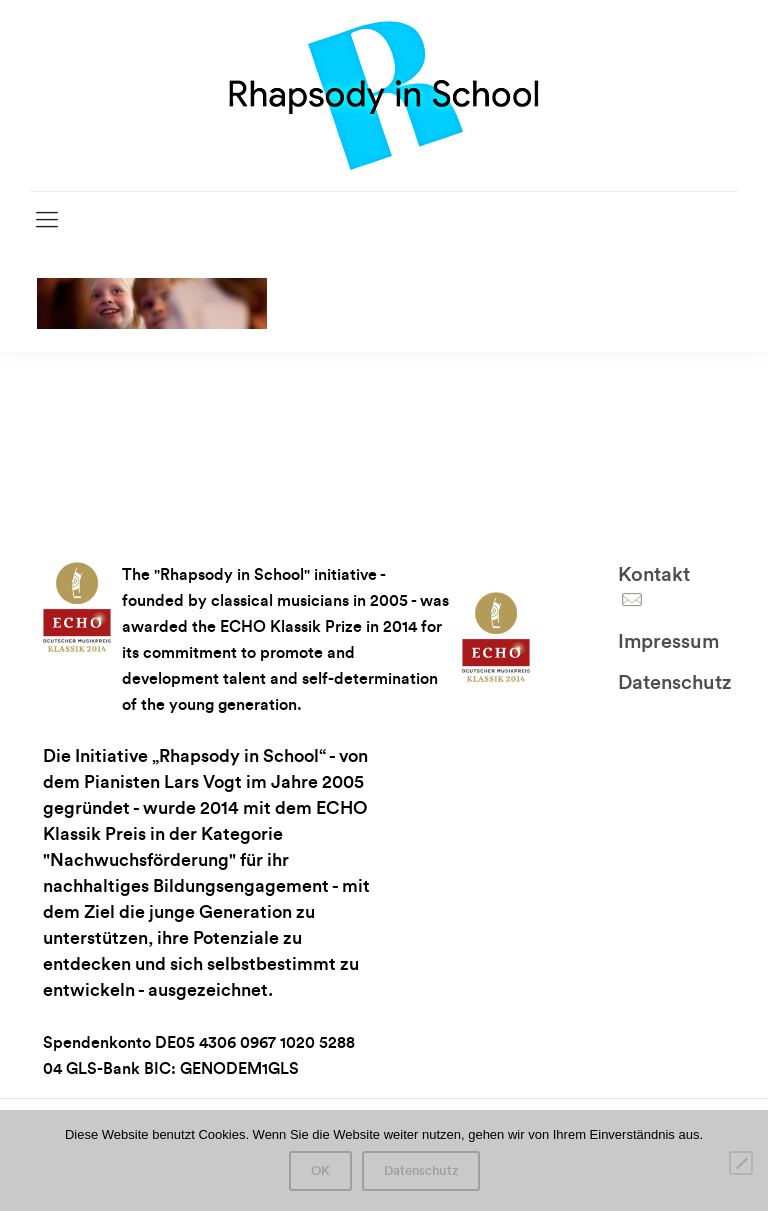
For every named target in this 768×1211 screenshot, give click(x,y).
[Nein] (741, 1163)
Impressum (668, 642)
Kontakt (654, 575)
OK (320, 1171)
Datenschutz (674, 683)
